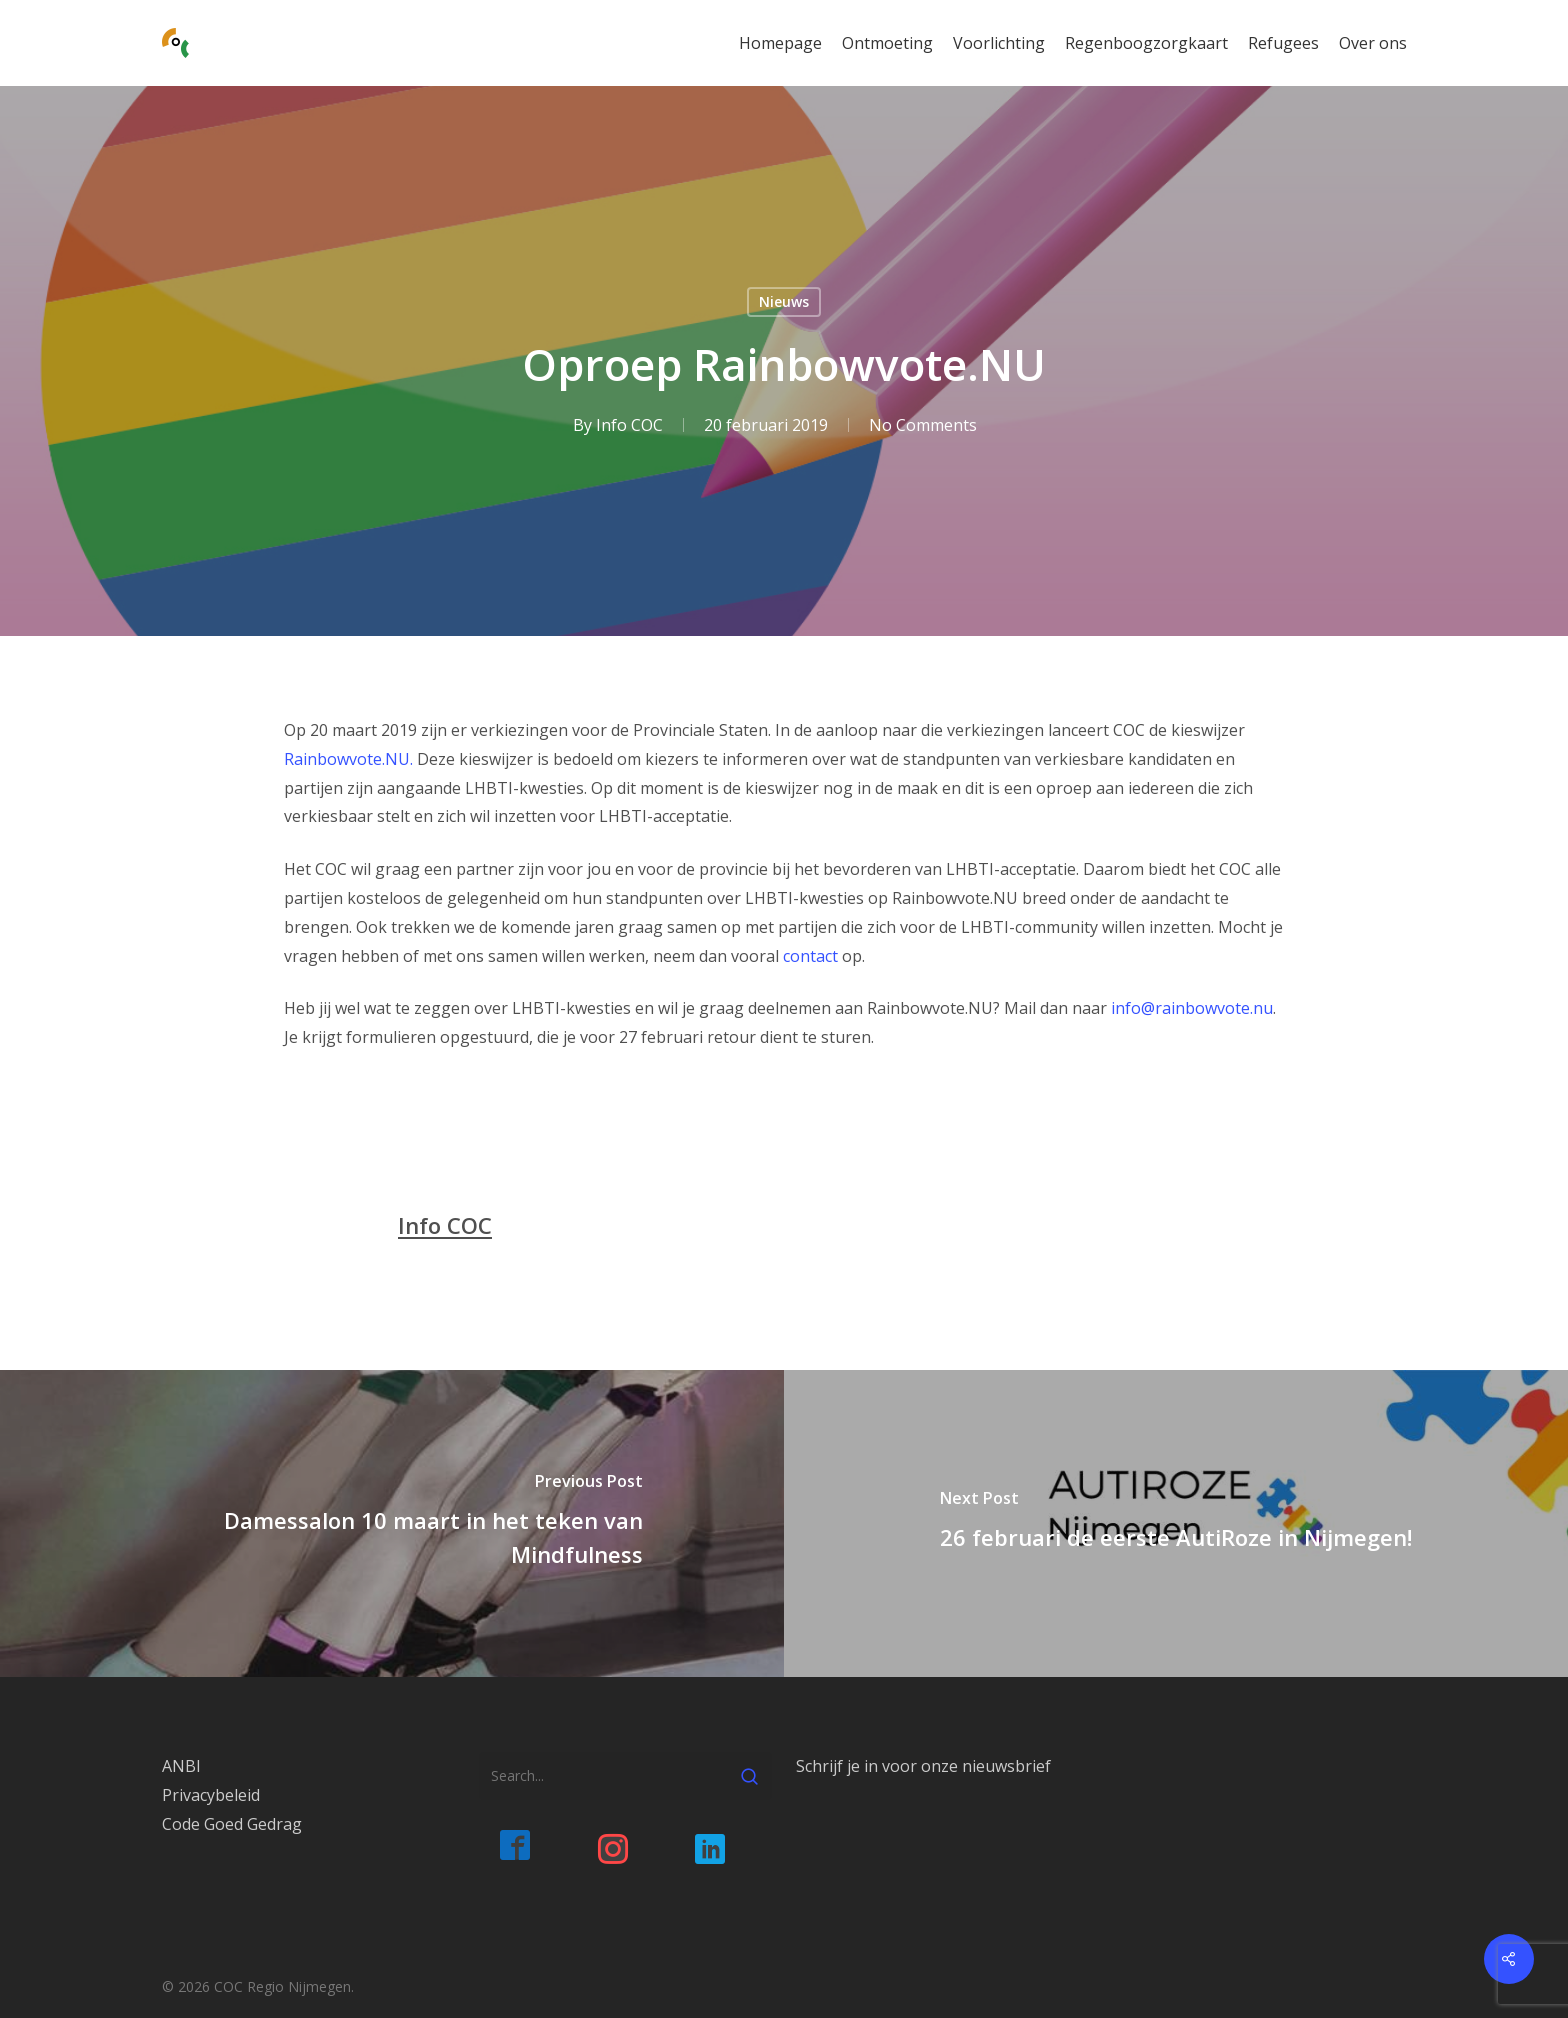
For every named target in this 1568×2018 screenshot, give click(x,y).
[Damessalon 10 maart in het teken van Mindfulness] (392, 1523)
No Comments (922, 425)
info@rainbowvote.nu (1192, 1008)
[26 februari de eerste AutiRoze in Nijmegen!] (1176, 1523)
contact (810, 956)
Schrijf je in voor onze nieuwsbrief (923, 1766)
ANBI (181, 1766)
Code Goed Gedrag (232, 1824)
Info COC (628, 425)
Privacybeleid (211, 1795)
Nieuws (784, 301)
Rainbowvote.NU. (348, 759)
